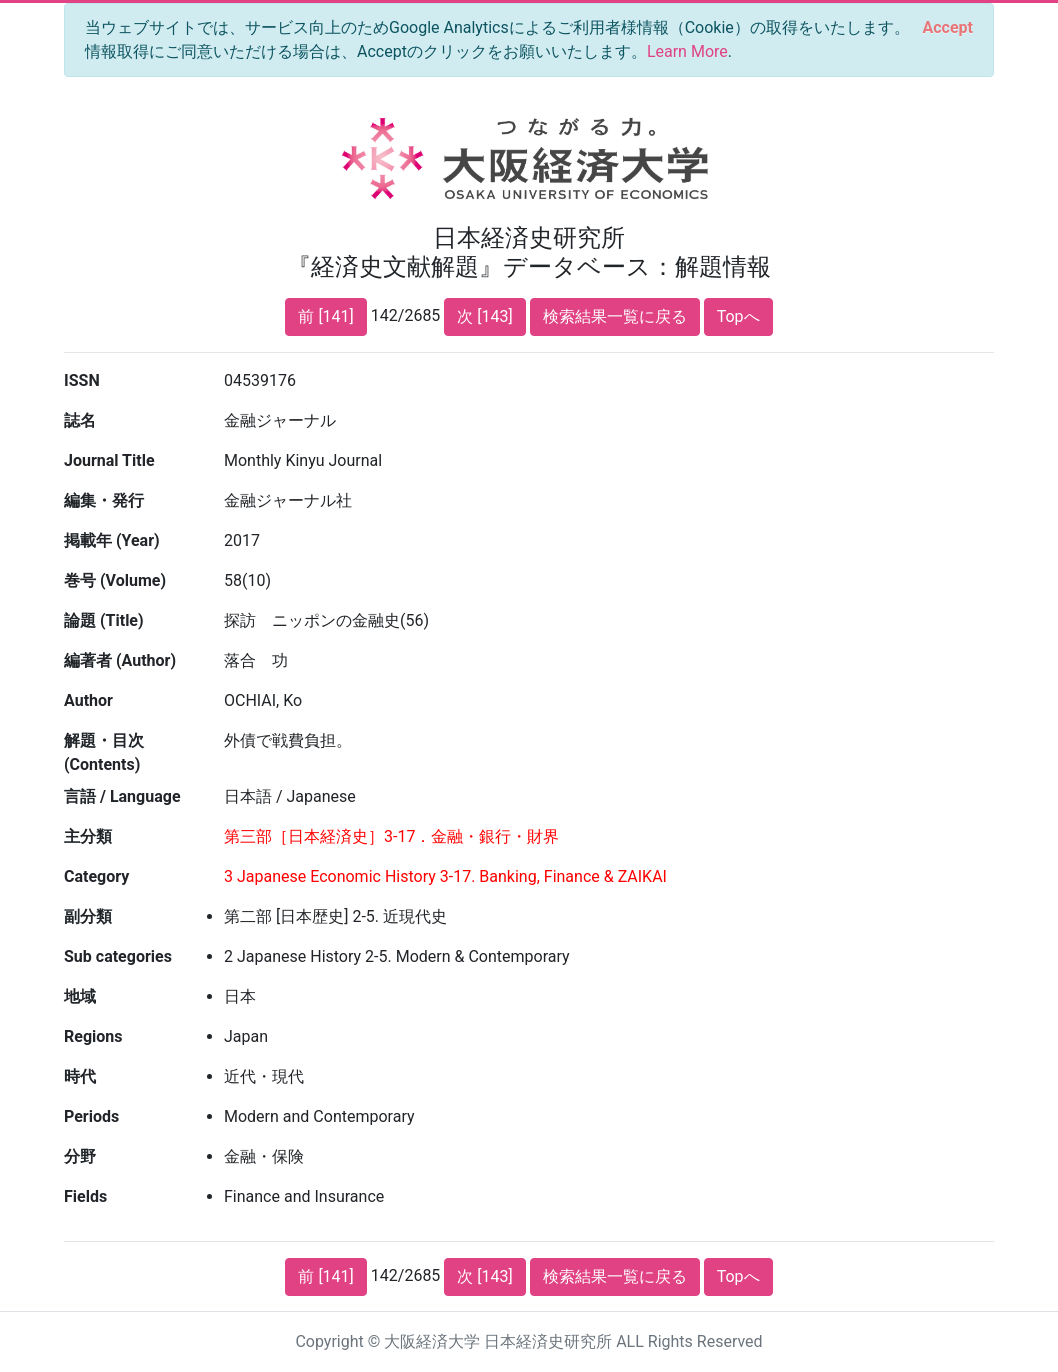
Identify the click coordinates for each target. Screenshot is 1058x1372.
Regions (93, 1036)
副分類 (88, 916)
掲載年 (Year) (112, 540)
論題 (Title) (104, 620)
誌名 (80, 420)
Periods (91, 1116)
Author (88, 700)
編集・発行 (104, 500)
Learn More (687, 51)
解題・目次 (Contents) (104, 752)
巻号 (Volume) (115, 580)
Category (96, 876)
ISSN (82, 380)
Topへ (738, 316)
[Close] (948, 28)
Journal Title (109, 460)
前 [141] (325, 316)
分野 (80, 1156)
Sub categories (118, 956)
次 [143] (484, 316)
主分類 (88, 836)
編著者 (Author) (120, 660)
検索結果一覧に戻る (615, 316)
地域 (80, 996)
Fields (85, 1196)
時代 (80, 1076)
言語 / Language (122, 796)
